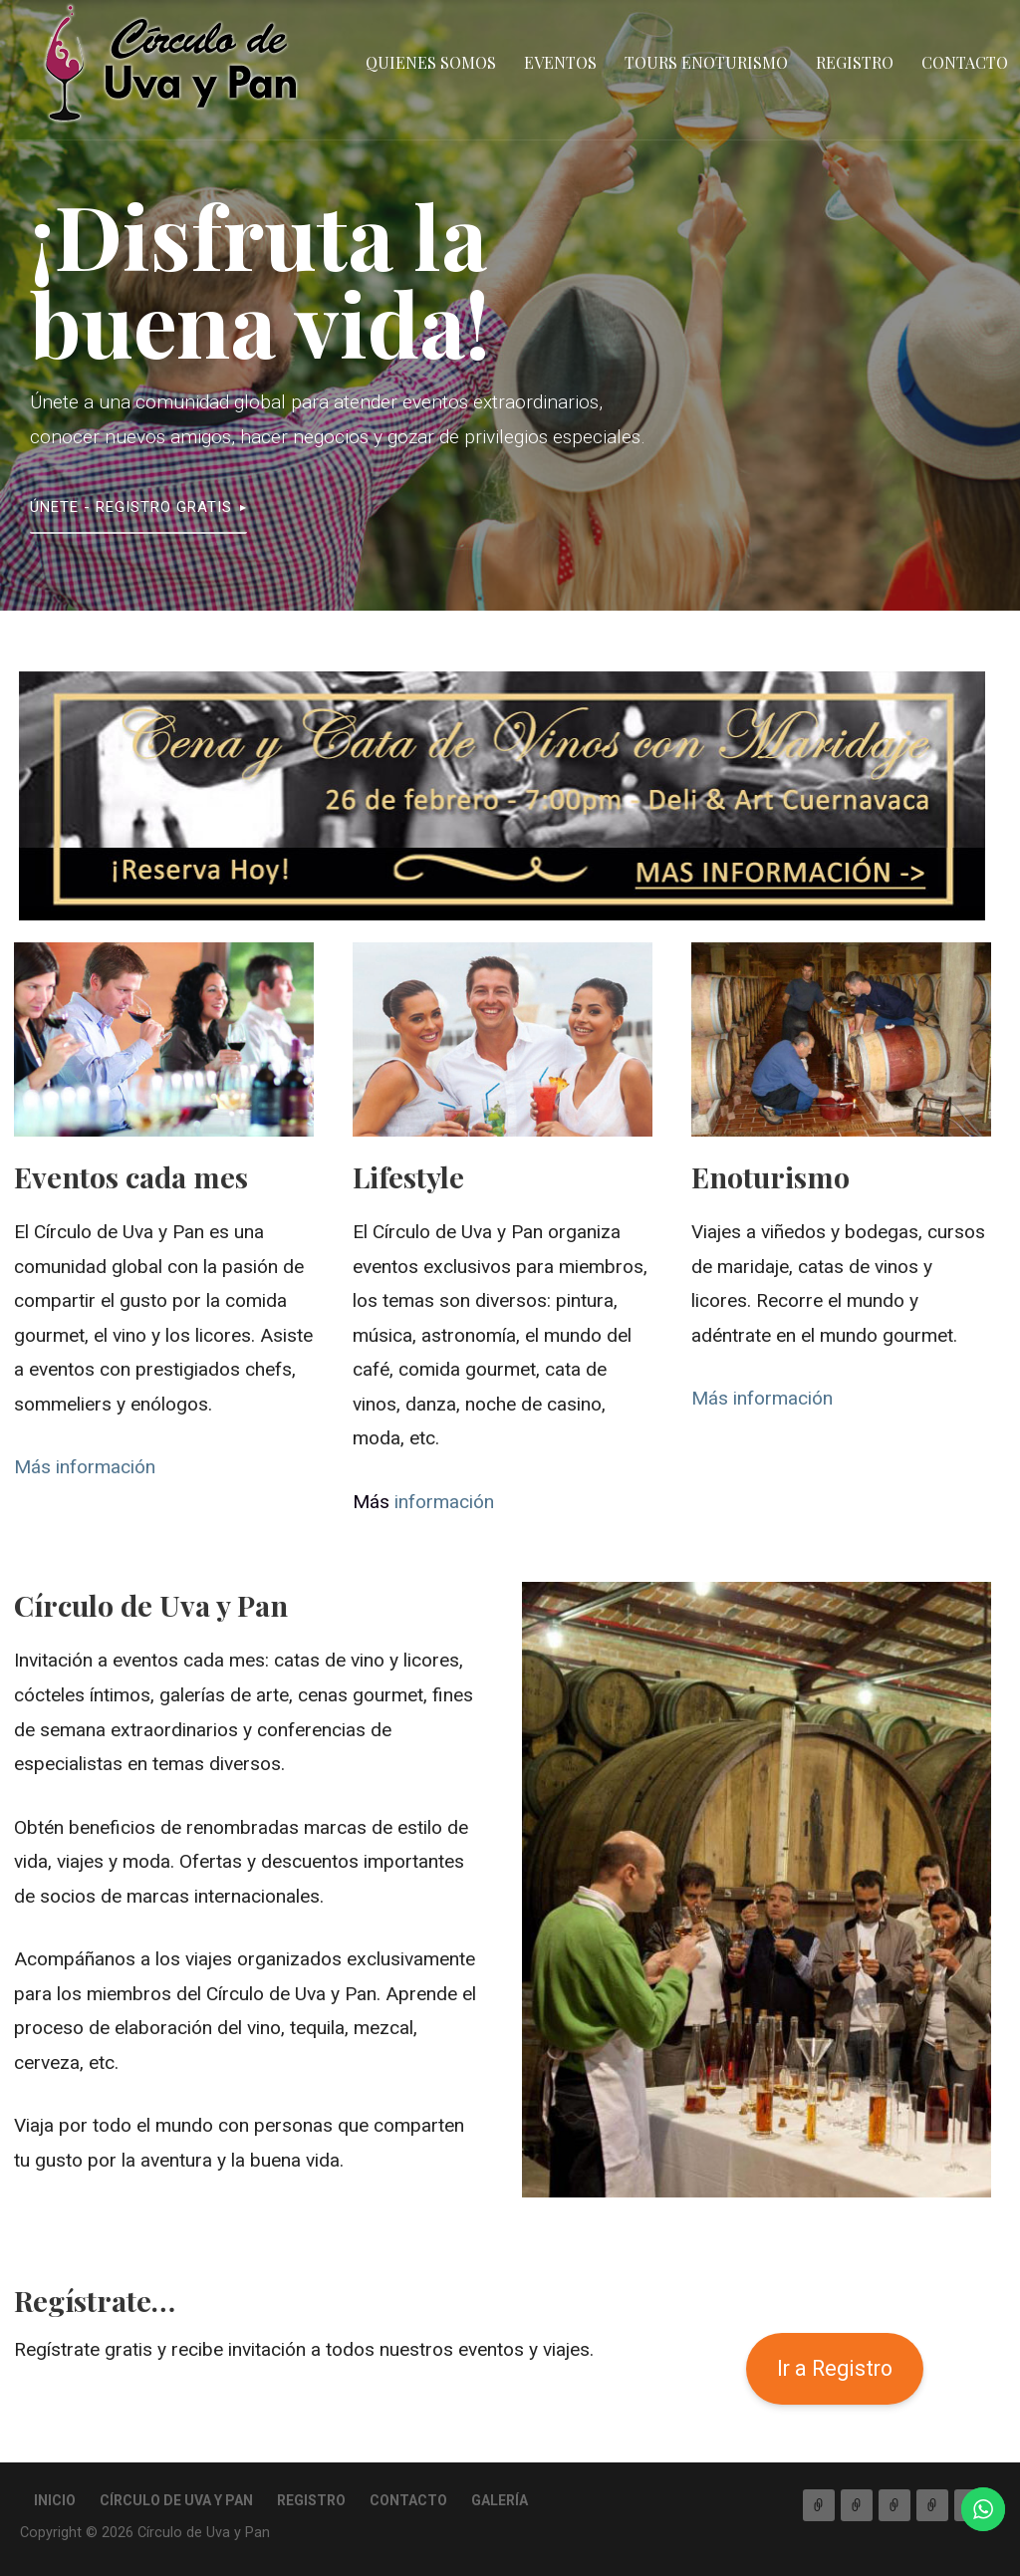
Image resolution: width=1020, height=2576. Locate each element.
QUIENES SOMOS (431, 62)
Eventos (560, 62)
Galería (499, 2500)
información (423, 1501)
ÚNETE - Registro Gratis (131, 507)
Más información (84, 1466)
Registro (854, 62)
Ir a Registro (834, 2368)
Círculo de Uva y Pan (176, 2500)
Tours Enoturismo (706, 62)
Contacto (964, 62)
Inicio (55, 2500)
